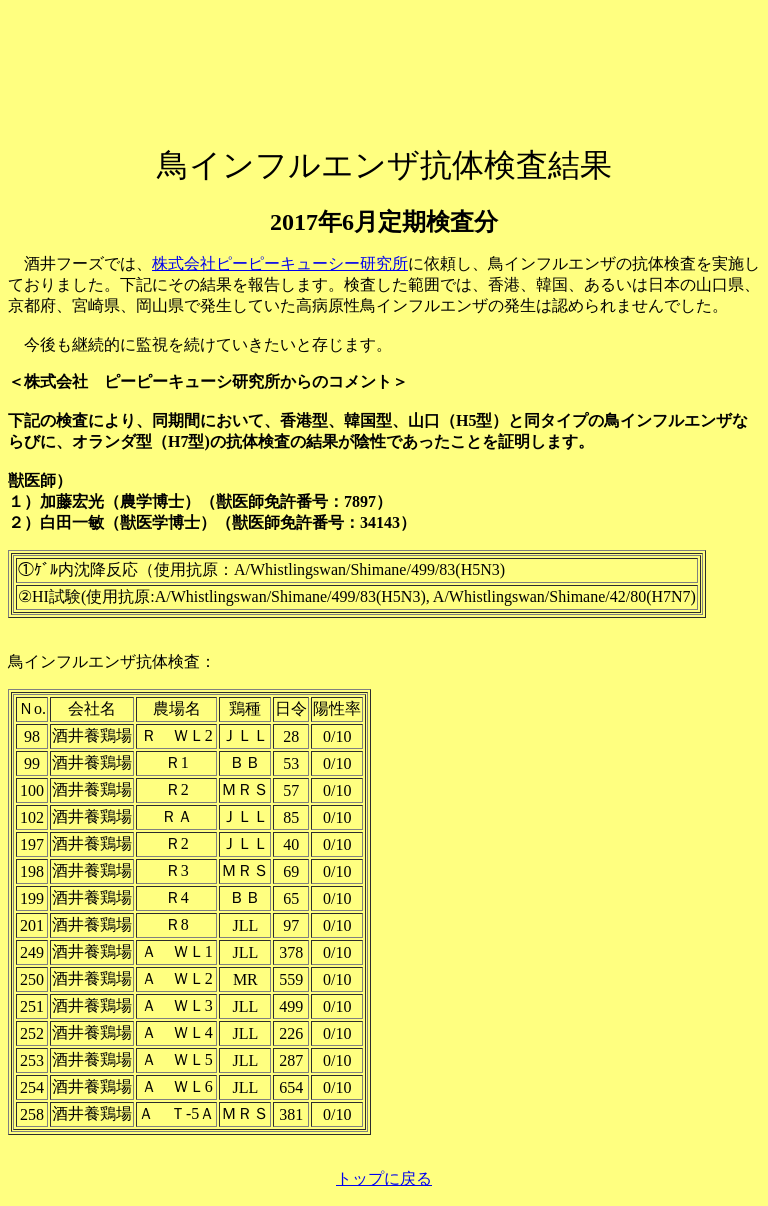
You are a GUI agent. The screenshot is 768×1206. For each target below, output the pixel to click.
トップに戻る (384, 1178)
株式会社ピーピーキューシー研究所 (280, 263)
